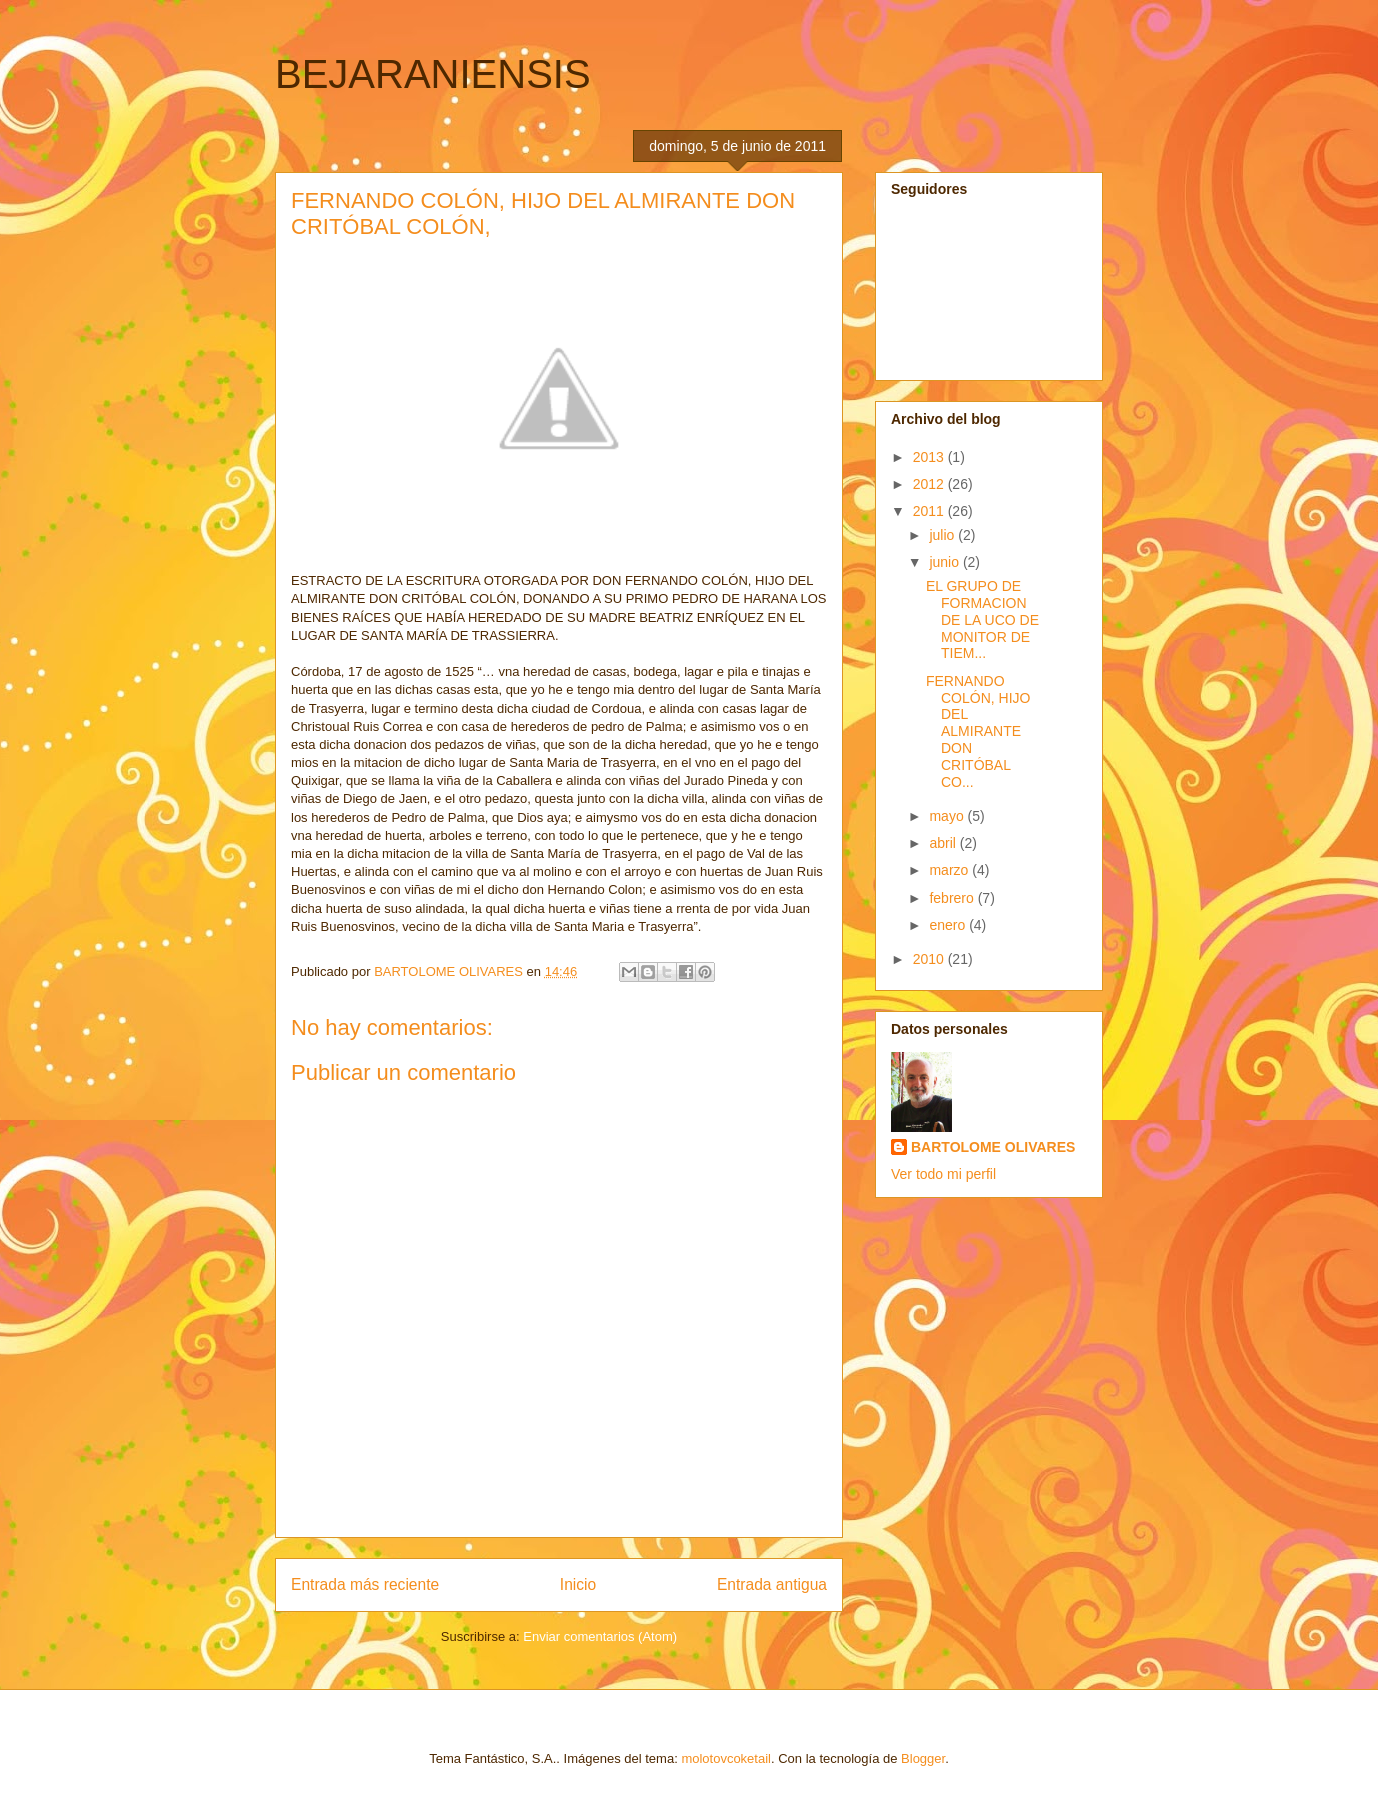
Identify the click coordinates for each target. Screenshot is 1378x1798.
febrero (953, 898)
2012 (930, 484)
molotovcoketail (726, 1758)
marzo (950, 870)
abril (944, 843)
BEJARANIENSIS (433, 74)
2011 (930, 511)
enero (949, 925)
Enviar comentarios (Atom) (600, 1636)
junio (945, 562)
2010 (930, 959)
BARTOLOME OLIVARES (993, 1147)
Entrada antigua (772, 1584)
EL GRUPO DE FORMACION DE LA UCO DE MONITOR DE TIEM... (982, 619)
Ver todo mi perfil (943, 1174)
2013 (930, 457)
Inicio (578, 1584)
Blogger (923, 1758)
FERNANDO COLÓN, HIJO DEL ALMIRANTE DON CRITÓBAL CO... (978, 731)
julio (943, 535)
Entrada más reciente (365, 1584)
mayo (948, 816)
